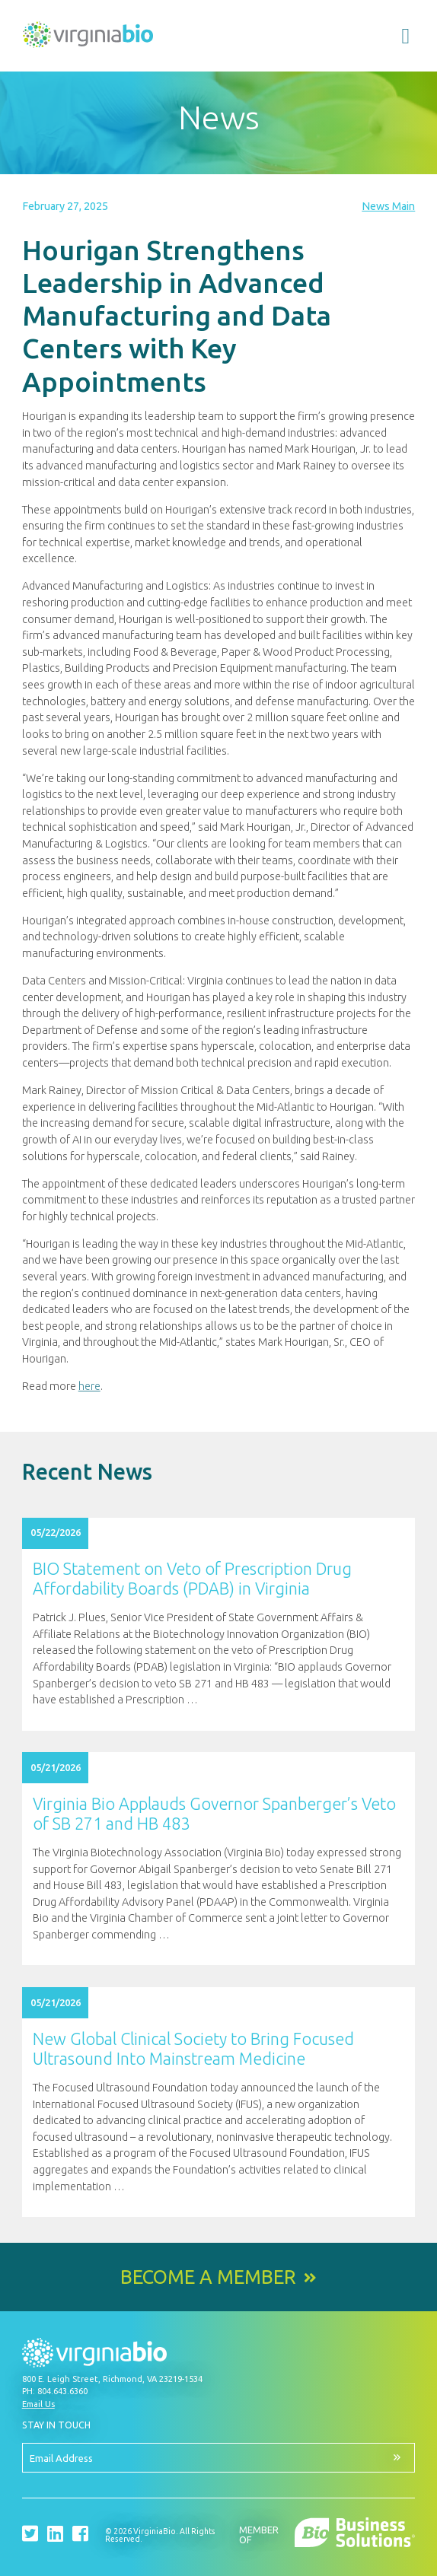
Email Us (38, 2404)
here (89, 1386)
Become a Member (208, 2277)
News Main (388, 206)
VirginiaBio (88, 37)
